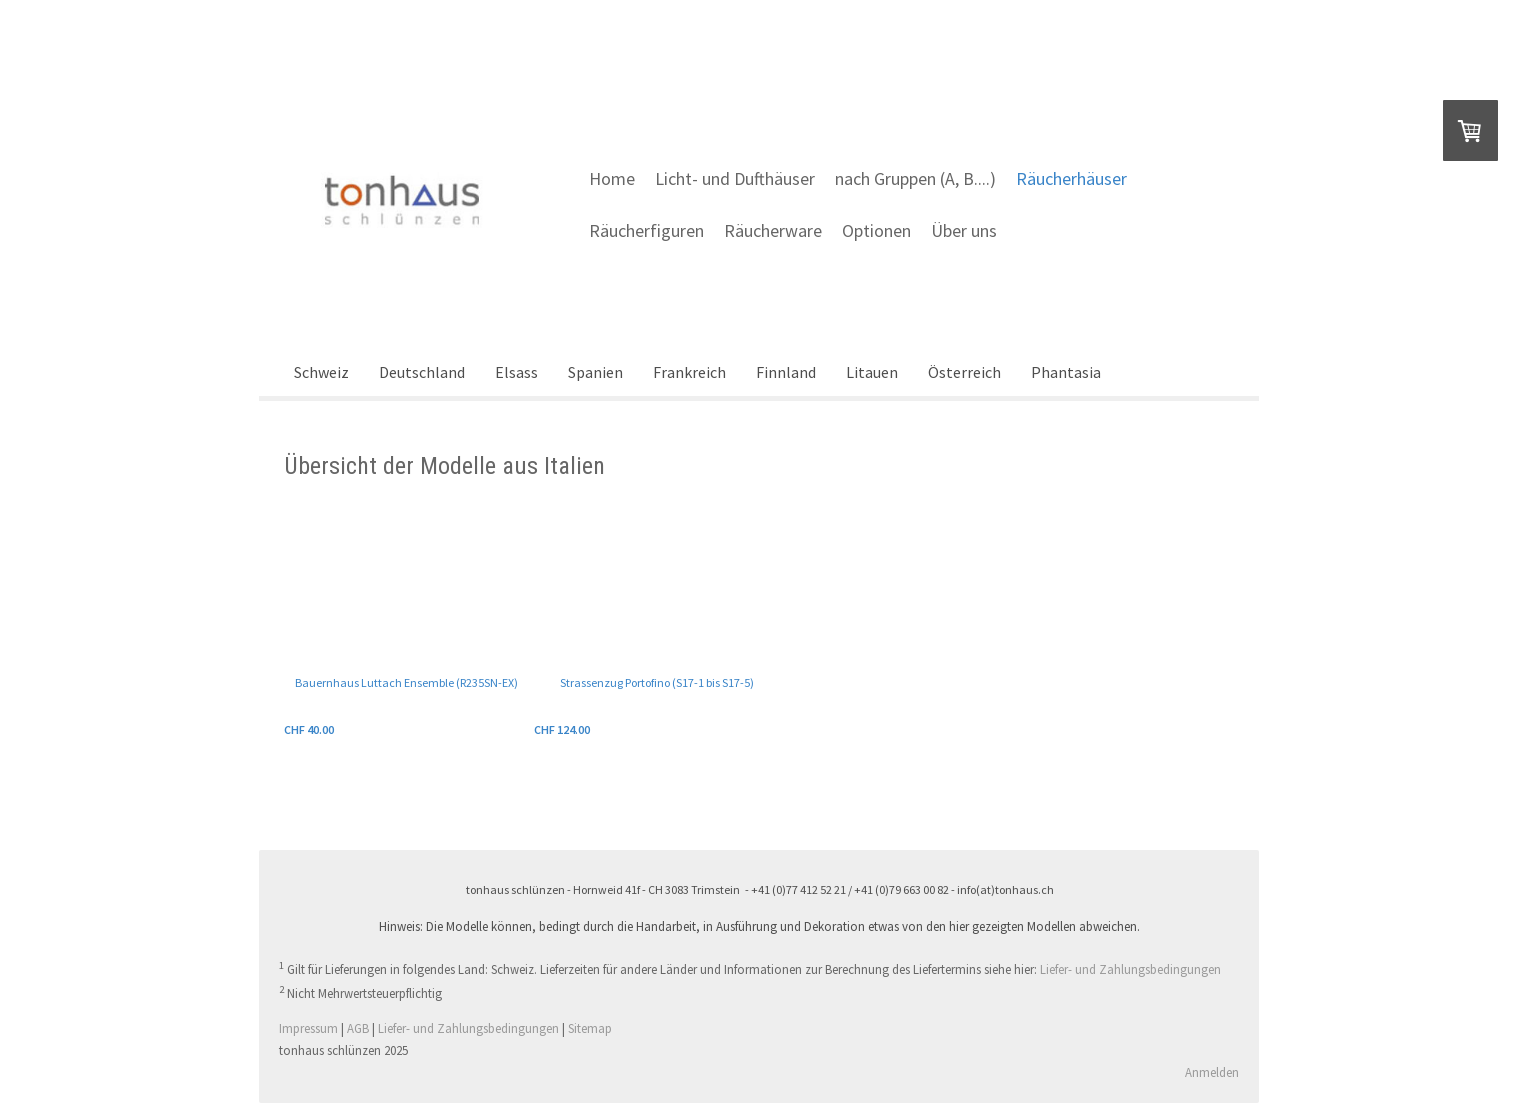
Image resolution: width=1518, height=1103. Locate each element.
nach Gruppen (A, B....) (915, 178)
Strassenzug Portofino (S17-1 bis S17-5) (657, 682)
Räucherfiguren (646, 230)
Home (612, 178)
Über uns (964, 230)
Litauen (872, 372)
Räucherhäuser (1071, 178)
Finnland (786, 372)
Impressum (308, 1028)
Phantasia (1066, 372)
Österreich (964, 372)
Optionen (876, 230)
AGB (358, 1028)
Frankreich (689, 372)
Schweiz (321, 372)
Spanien (595, 372)
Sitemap (590, 1028)
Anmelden (1212, 1072)
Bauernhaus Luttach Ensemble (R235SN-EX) (406, 682)
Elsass (516, 372)
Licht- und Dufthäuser (735, 178)
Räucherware (773, 230)
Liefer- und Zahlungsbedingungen (1130, 970)
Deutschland (422, 372)
